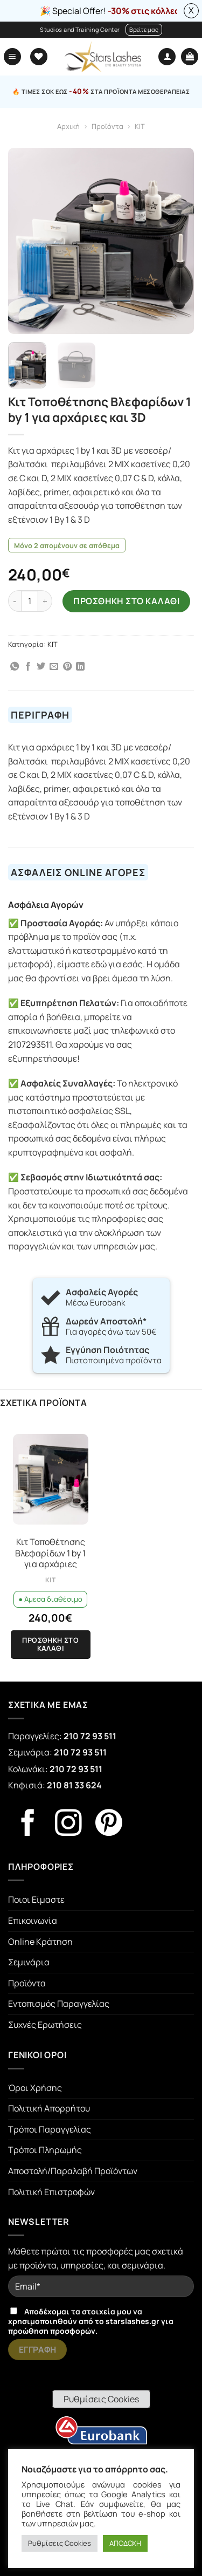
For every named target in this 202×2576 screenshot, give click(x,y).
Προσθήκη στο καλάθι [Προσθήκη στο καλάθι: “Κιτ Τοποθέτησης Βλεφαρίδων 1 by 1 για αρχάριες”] (50, 1644)
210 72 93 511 (90, 1736)
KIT (140, 126)
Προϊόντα (107, 126)
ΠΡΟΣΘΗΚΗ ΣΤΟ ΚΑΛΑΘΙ (126, 601)
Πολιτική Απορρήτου (49, 2108)
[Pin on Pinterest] (67, 667)
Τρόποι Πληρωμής (45, 2150)
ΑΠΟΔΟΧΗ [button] (125, 2543)
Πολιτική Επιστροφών (51, 2192)
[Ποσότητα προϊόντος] (29, 601)
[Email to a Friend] (54, 667)
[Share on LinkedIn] (80, 667)
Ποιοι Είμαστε (36, 1899)
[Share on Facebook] (28, 667)
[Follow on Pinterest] (108, 1825)
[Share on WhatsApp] (14, 667)
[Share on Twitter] (41, 667)
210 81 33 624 (74, 1785)
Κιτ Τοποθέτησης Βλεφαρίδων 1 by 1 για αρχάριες (50, 1553)
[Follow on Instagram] (68, 1825)
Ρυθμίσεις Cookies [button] (101, 2399)
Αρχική (68, 126)
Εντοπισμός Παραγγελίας (58, 2004)
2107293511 (30, 1044)
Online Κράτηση (40, 1942)
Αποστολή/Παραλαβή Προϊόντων (72, 2171)
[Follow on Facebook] (28, 1825)
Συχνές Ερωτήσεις (45, 2025)
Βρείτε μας (143, 29)
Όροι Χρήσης (35, 2088)
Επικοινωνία (32, 1920)
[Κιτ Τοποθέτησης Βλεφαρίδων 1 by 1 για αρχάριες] (50, 1479)
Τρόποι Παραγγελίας (49, 2129)
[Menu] (12, 57)
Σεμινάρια (29, 1962)
